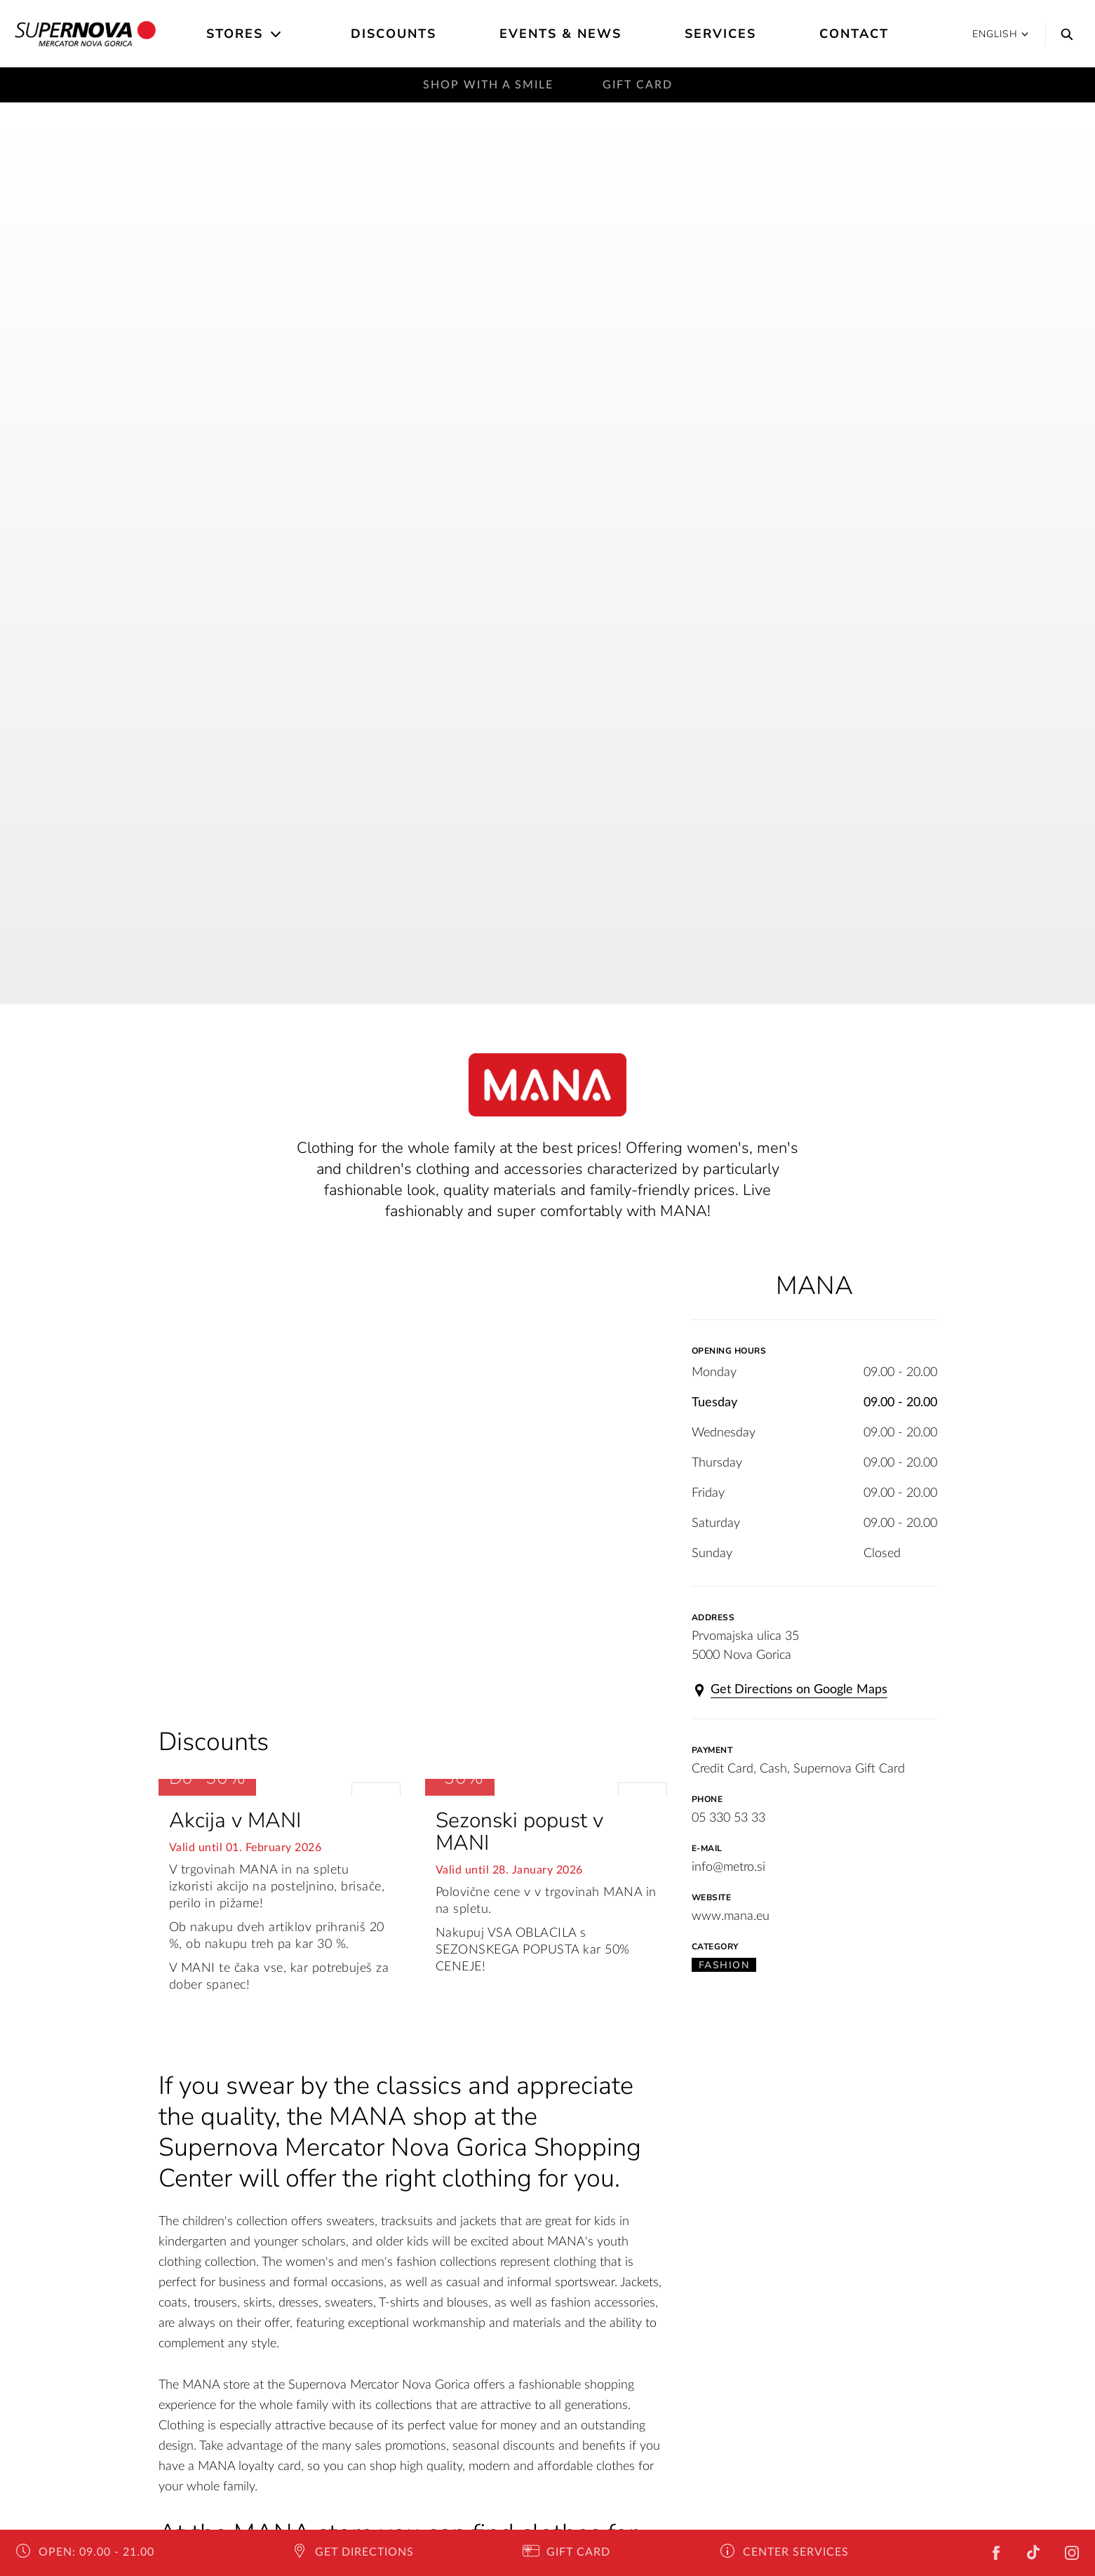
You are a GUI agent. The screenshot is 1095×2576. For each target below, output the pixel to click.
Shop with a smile (488, 85)
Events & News (560, 33)
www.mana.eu (731, 1916)
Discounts (393, 33)
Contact (854, 33)
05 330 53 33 (728, 1818)
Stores (234, 33)
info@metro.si (728, 1867)
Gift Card (638, 85)
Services (720, 33)
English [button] (1000, 34)
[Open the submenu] (277, 34)
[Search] (1063, 33)
